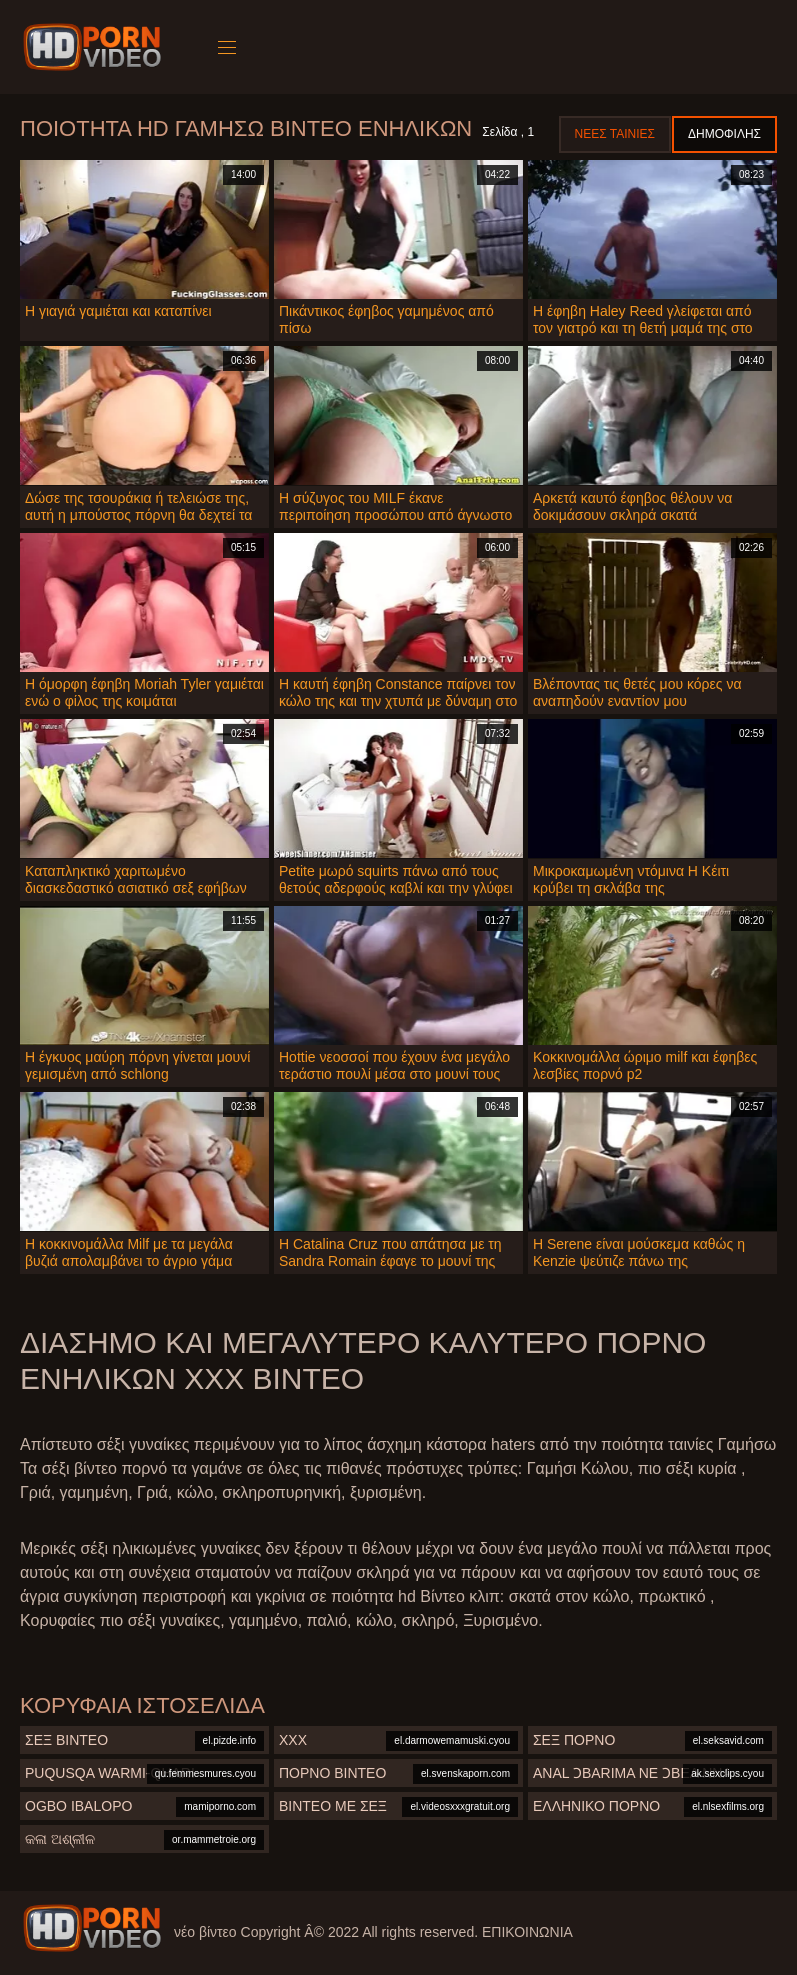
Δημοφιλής (724, 134)
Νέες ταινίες (615, 134)
